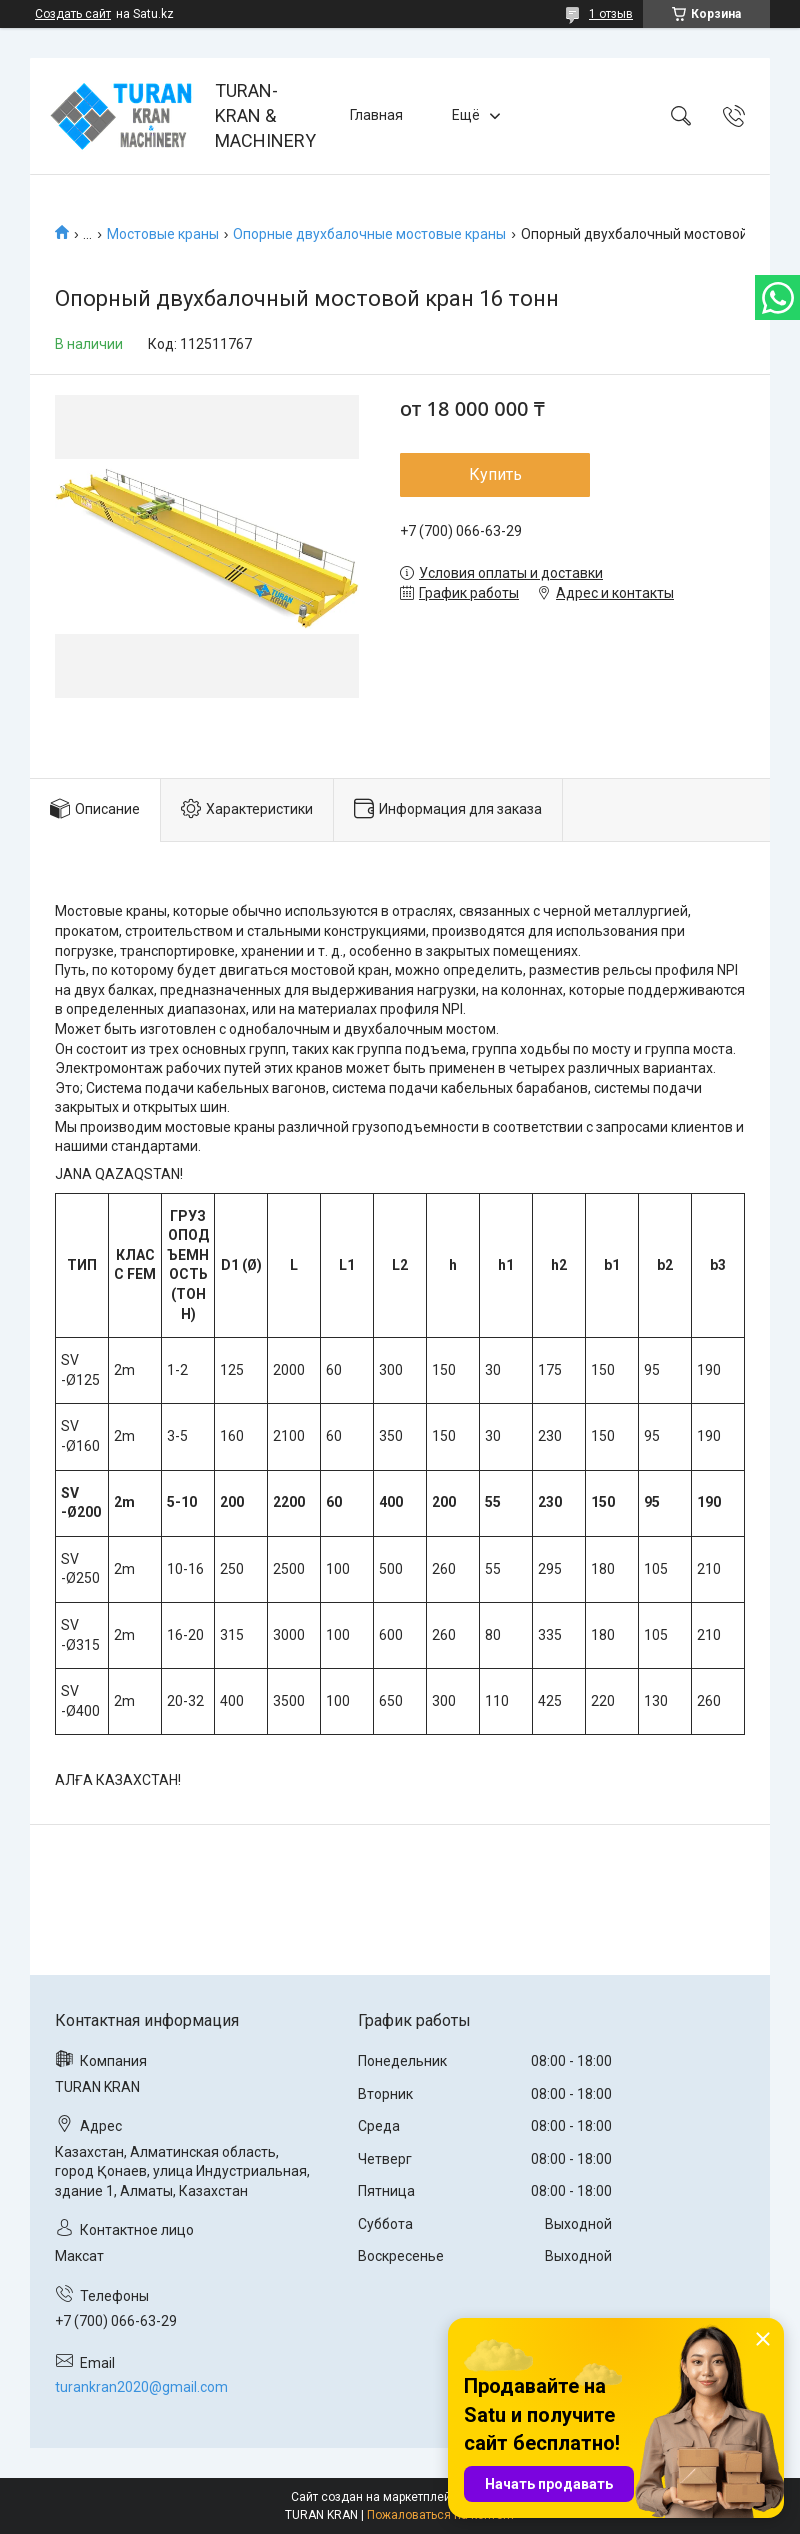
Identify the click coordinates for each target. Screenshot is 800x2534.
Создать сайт (73, 14)
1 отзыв (611, 14)
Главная (376, 115)
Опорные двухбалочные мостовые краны (369, 234)
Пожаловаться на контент (441, 2515)
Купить (495, 474)
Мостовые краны (163, 234)
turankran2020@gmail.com (141, 2387)
